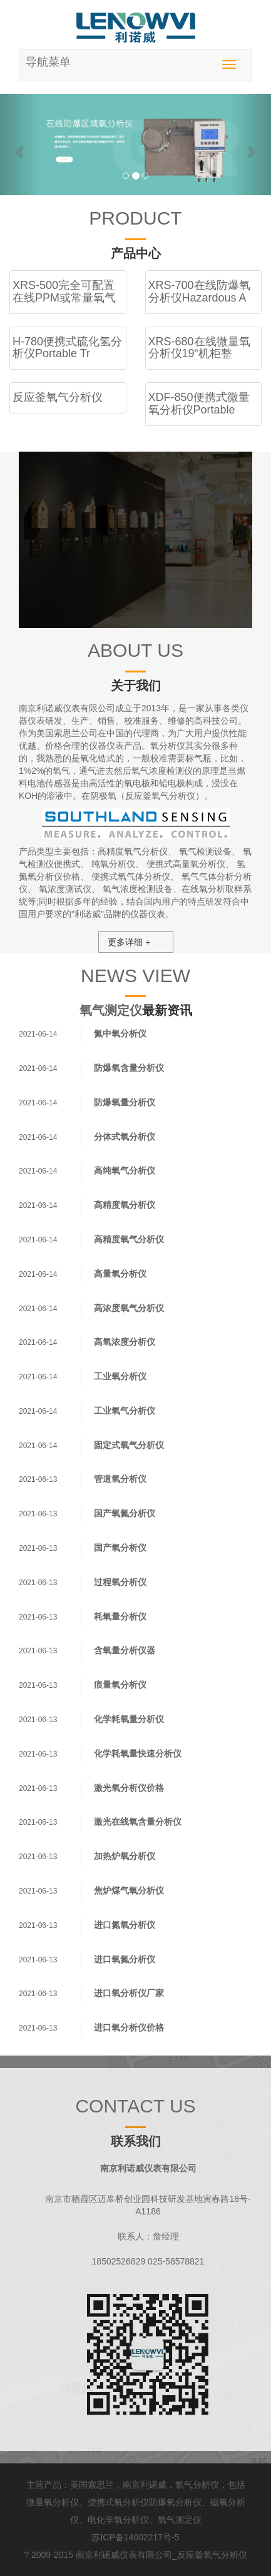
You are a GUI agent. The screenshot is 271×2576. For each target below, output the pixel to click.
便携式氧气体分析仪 (130, 876)
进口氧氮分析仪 (124, 1959)
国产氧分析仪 (120, 1548)
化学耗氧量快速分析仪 (138, 1753)
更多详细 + (129, 942)
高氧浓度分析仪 (124, 1342)
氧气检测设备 (205, 851)
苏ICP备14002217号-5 (135, 2537)
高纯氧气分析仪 (124, 1170)
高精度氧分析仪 (124, 1205)
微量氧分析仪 (52, 2502)
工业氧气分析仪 (124, 1411)
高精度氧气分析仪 (133, 851)
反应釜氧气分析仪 (212, 2555)
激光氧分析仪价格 (129, 1788)
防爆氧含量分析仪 (129, 1068)
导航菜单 (48, 62)
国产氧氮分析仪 (124, 1513)
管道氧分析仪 (120, 1479)
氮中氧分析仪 (120, 1033)
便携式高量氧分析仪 (185, 864)
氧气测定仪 (110, 1010)
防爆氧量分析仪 (124, 1102)
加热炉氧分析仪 (124, 1856)
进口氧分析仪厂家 (129, 1993)
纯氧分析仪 (113, 864)
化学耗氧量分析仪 (129, 1719)
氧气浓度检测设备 (138, 889)
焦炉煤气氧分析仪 (129, 1890)
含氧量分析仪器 (124, 1650)
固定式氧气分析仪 (129, 1445)
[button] (20, 144)
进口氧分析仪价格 (129, 2027)
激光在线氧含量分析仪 (138, 1822)
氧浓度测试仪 (65, 889)
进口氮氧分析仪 (124, 1925)
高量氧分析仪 (120, 1274)
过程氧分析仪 (120, 1582)
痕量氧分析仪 (120, 1685)
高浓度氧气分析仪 (129, 1308)
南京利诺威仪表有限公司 (124, 2555)
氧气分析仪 (197, 2485)
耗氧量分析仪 (120, 1616)
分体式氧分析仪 (124, 1137)
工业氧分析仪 (120, 1376)
